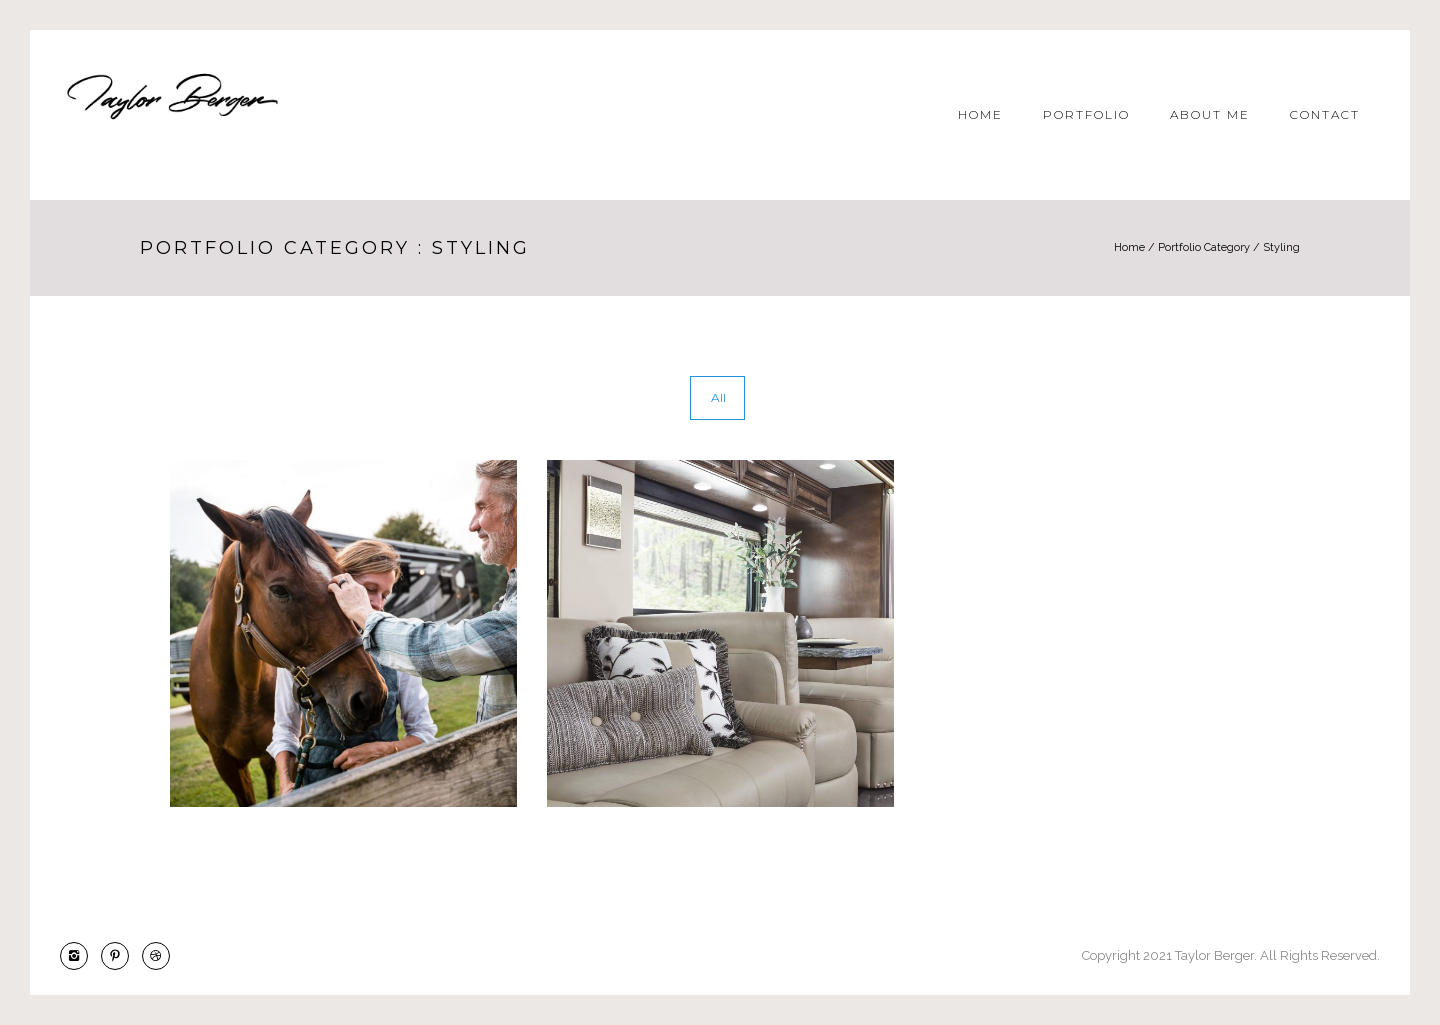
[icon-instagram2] (79, 956)
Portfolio (1086, 114)
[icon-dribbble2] (156, 956)
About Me (1210, 114)
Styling (1281, 247)
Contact (1325, 114)
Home (980, 114)
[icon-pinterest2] (120, 956)
